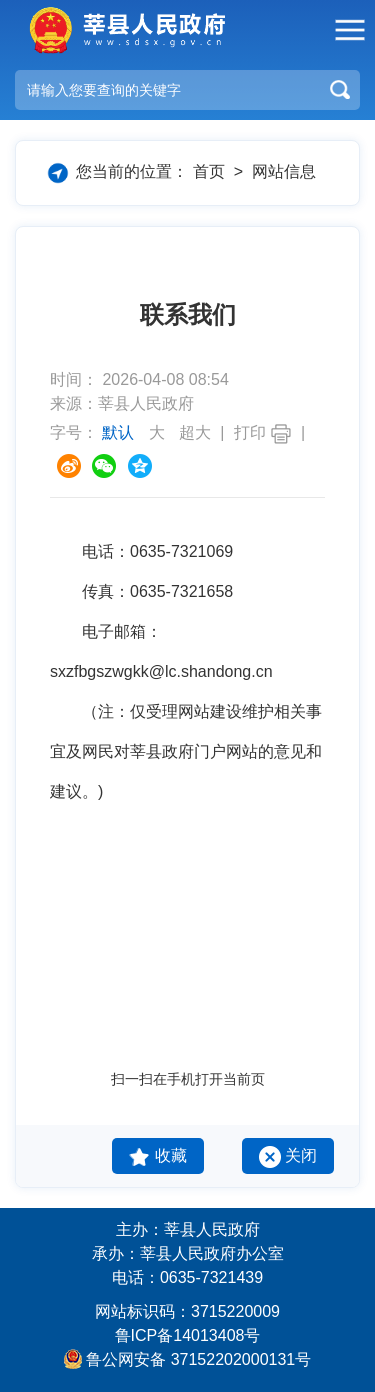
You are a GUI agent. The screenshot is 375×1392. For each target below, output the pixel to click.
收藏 (157, 1157)
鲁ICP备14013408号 (188, 1335)
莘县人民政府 (125, 30)
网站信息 (284, 171)
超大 (195, 432)
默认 (120, 432)
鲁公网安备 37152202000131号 (198, 1359)
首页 (209, 171)
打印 (263, 432)
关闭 (288, 1157)
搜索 (340, 90)
